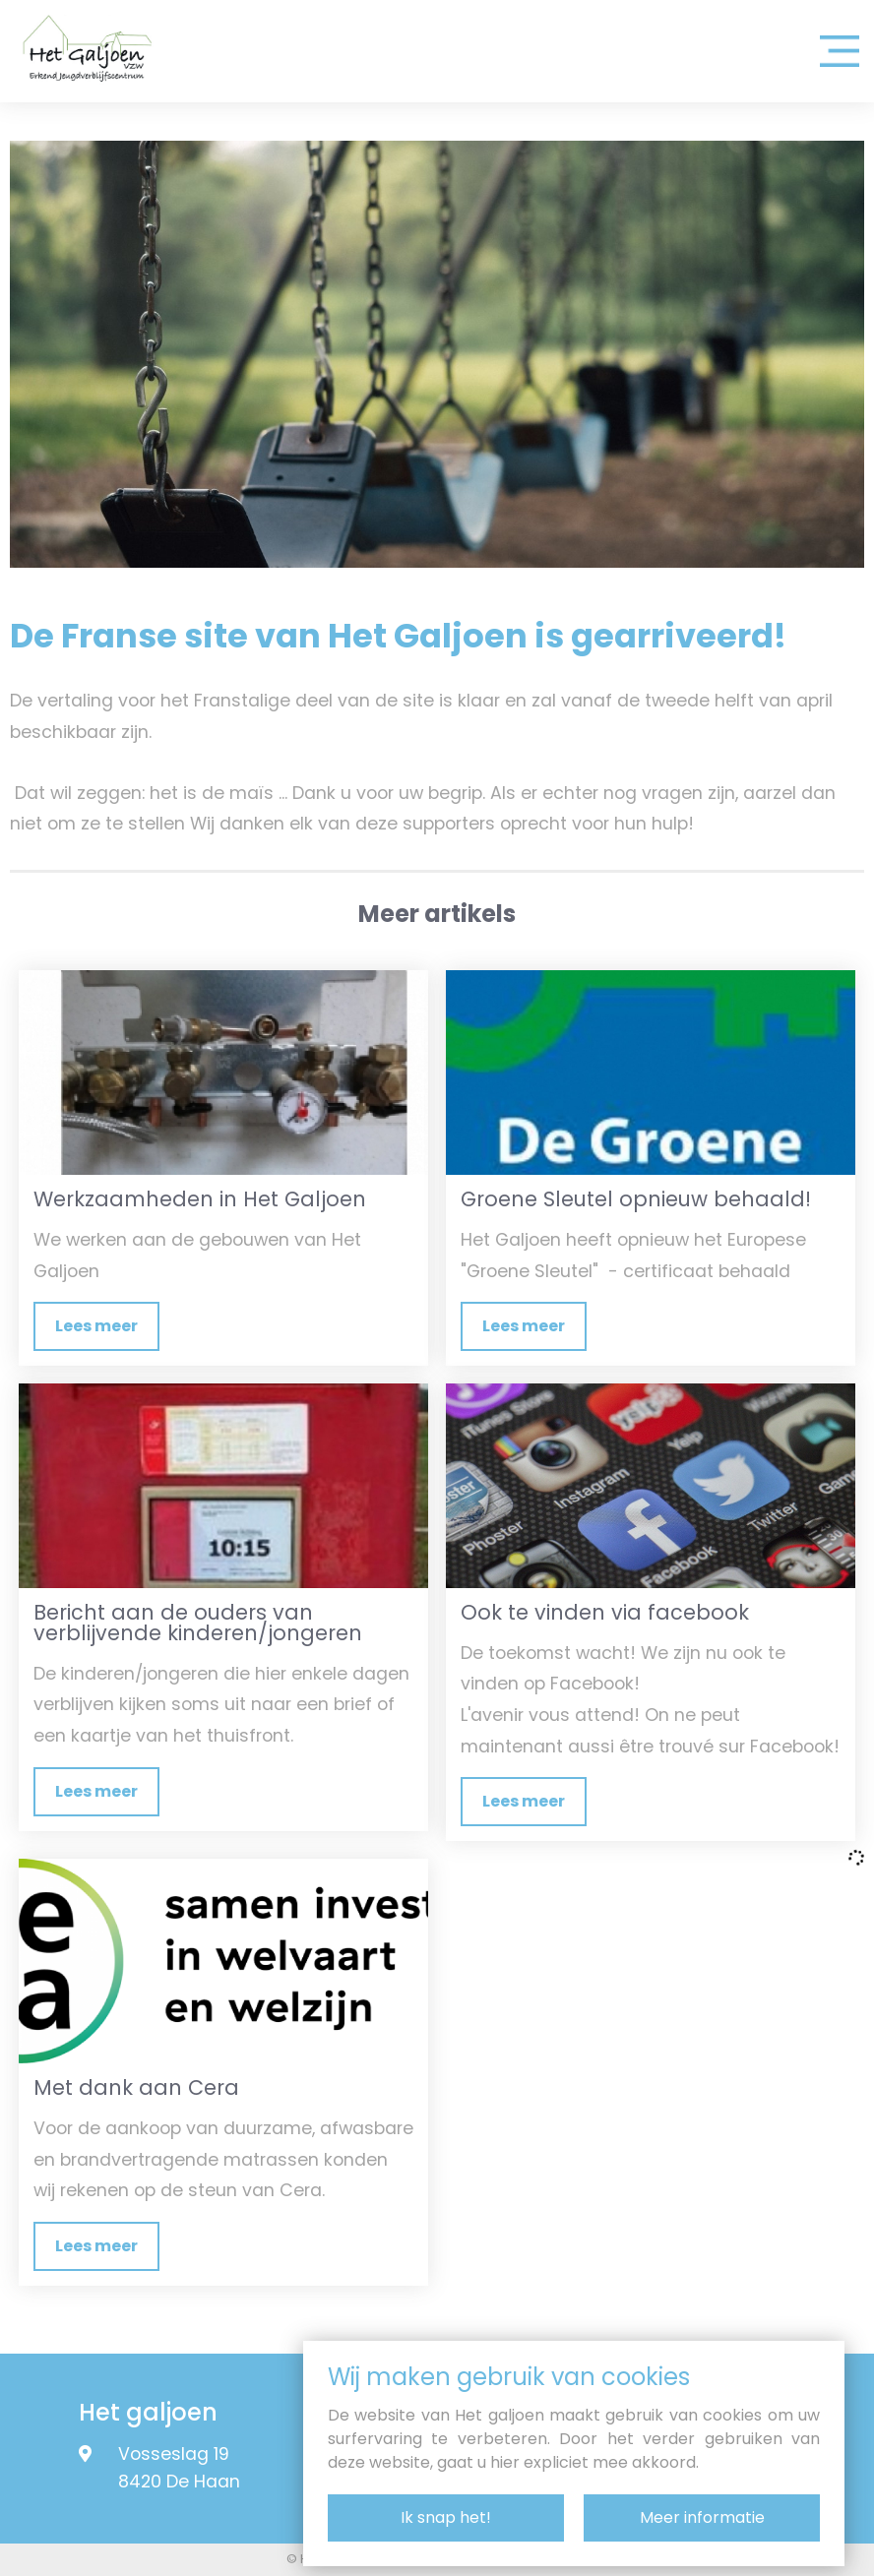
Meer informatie (702, 2517)
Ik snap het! (446, 2517)
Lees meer (96, 1326)
